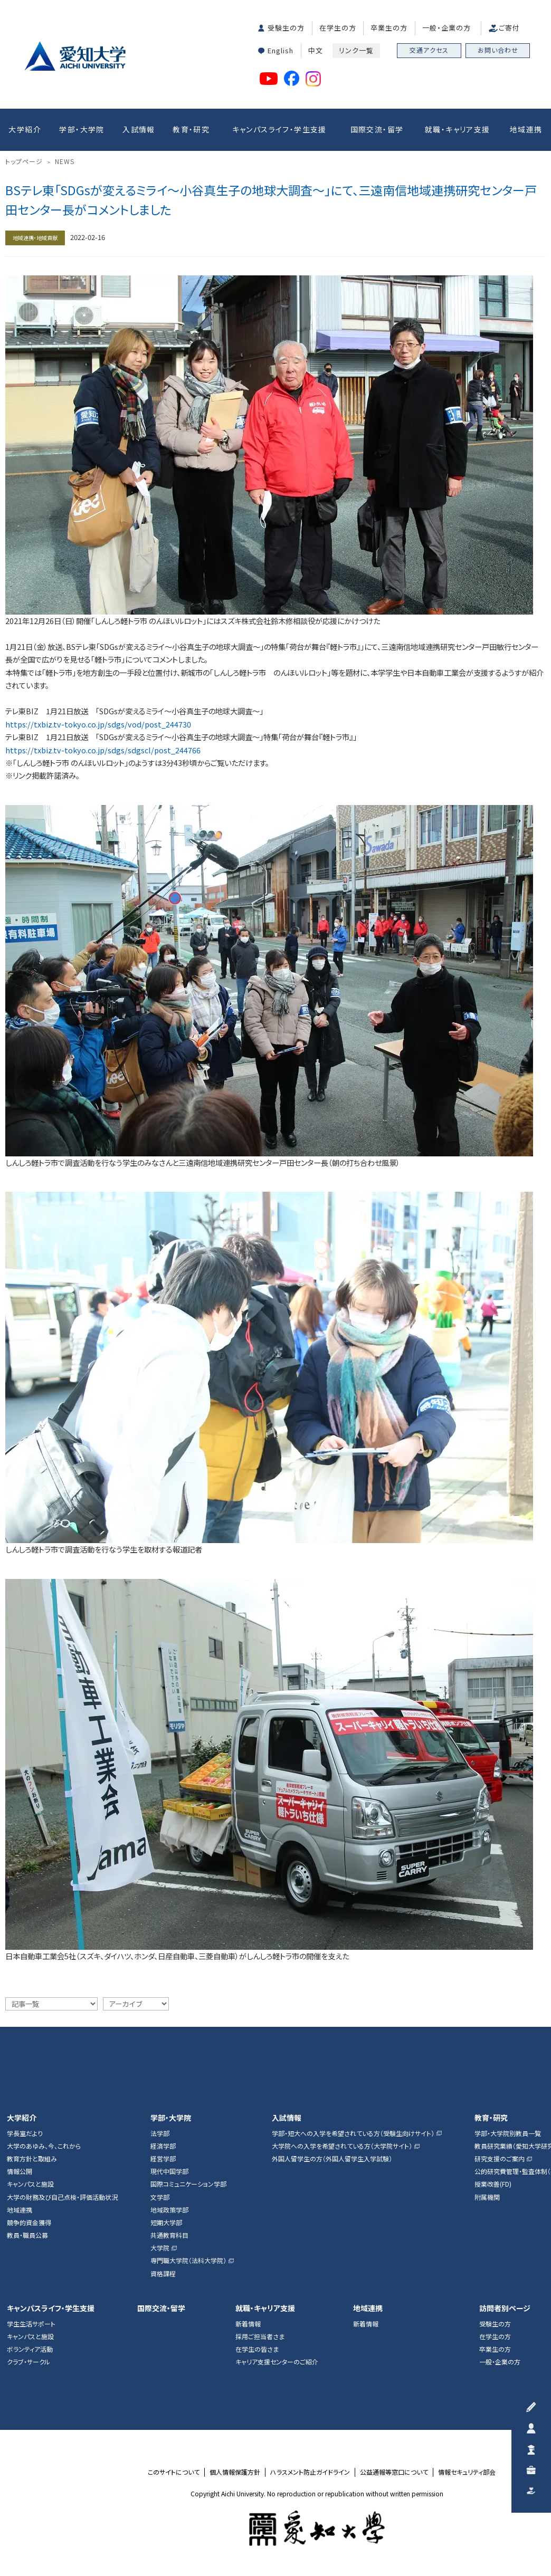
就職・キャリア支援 (457, 129)
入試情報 (138, 129)
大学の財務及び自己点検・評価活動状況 (62, 2197)
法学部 (159, 2133)
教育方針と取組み (32, 2158)
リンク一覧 (356, 50)
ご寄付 (509, 28)
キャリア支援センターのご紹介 (276, 2362)
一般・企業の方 (446, 28)
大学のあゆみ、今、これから (44, 2146)
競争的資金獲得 (29, 2222)
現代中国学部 (169, 2171)
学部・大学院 (81, 129)
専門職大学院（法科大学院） (188, 2260)
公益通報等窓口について (394, 2472)
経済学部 (163, 2146)
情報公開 (19, 2171)
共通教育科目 (169, 2235)
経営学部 (163, 2158)
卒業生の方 (388, 28)
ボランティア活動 (30, 2349)
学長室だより (25, 2133)
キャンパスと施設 (30, 2184)
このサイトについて (174, 2472)
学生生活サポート (31, 2324)
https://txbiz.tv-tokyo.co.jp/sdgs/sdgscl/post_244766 (103, 749)
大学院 (159, 2248)
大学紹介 (24, 129)
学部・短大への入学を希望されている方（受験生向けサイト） (353, 2133)
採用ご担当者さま (259, 2336)
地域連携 (526, 129)
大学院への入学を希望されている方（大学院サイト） (342, 2146)
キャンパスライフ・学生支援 (279, 129)
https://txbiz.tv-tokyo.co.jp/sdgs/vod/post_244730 (98, 724)
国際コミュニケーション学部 (188, 2184)
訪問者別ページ (504, 2308)
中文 (315, 50)
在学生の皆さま (257, 2349)
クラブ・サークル (28, 2362)
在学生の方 (337, 28)
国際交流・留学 (377, 129)
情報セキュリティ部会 (467, 2472)
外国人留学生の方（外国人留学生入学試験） (332, 2158)
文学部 (159, 2197)
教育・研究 (191, 129)
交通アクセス (429, 49)
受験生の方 (286, 28)
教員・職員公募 (27, 2235)
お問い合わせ (498, 49)
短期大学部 (166, 2222)
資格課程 (163, 2273)
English (280, 50)
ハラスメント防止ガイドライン (310, 2472)
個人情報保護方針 (235, 2472)
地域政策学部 (169, 2210)
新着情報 (248, 2324)
